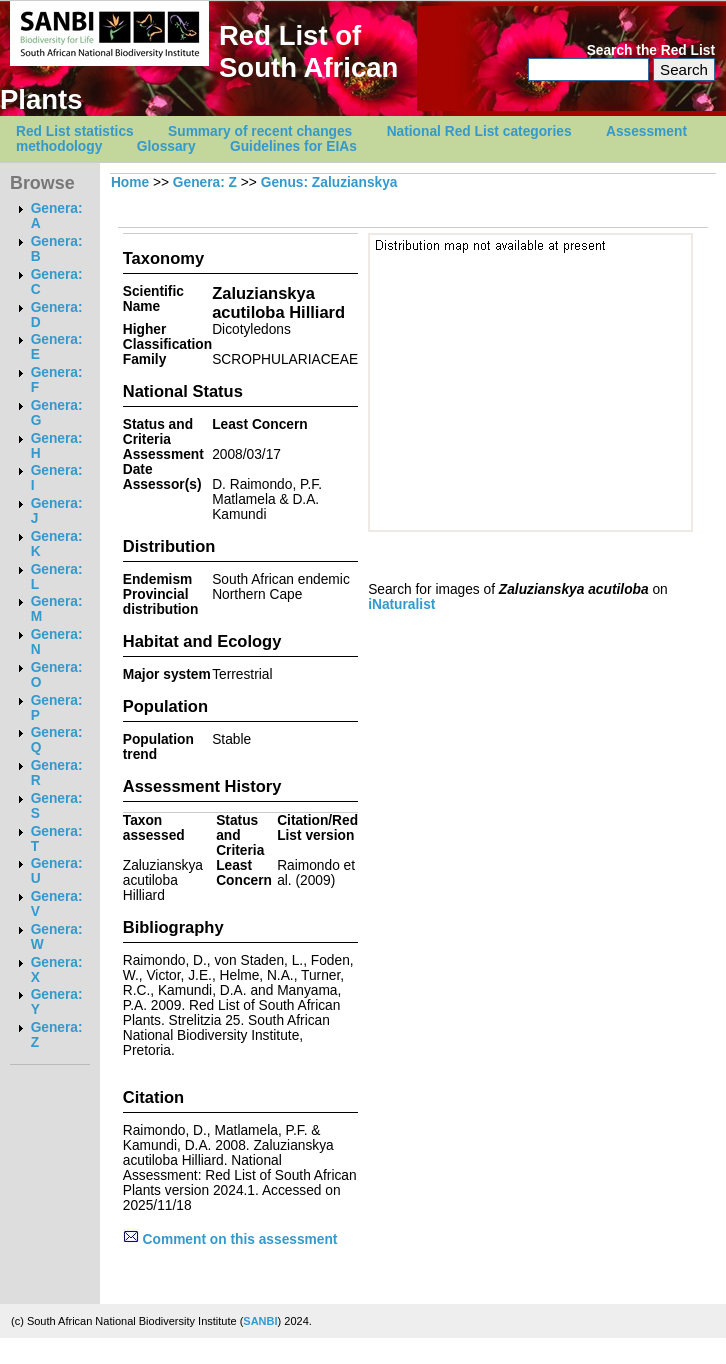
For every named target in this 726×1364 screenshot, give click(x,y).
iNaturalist (401, 604)
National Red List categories (479, 131)
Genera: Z (205, 182)
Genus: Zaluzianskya (329, 182)
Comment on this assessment (230, 1239)
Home (130, 182)
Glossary (166, 146)
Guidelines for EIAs (293, 146)
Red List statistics (75, 131)
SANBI (260, 1321)
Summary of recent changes (260, 131)
